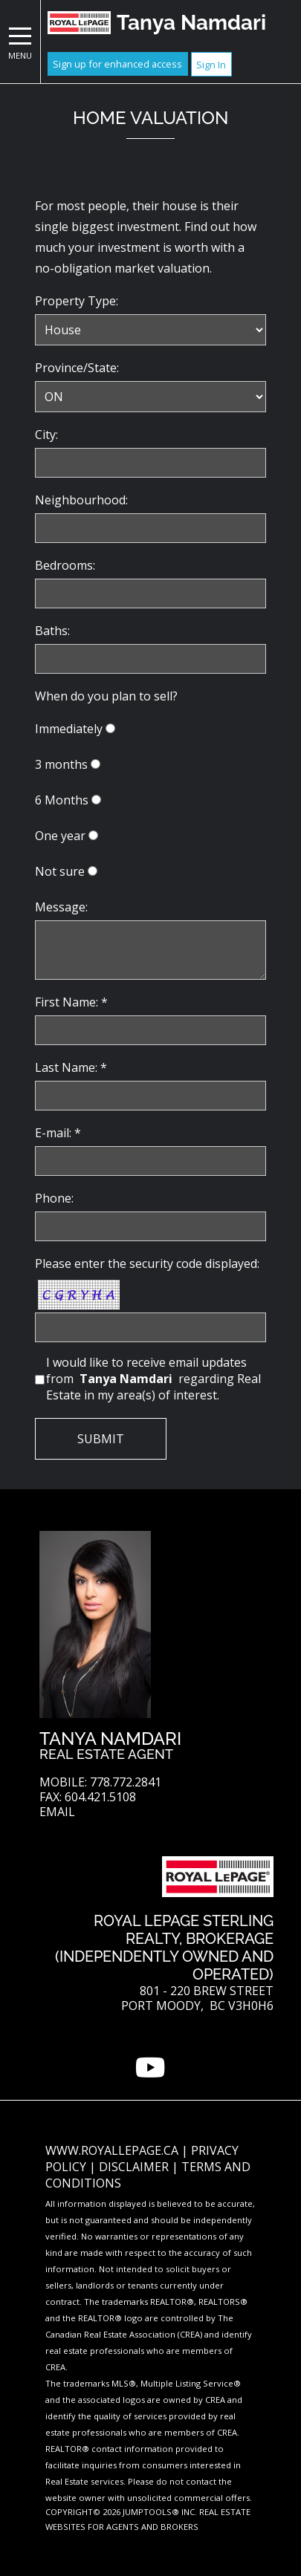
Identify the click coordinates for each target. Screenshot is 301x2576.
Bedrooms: (65, 565)
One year (60, 835)
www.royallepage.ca (111, 2150)
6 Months (61, 800)
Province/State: (77, 368)
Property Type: (76, 301)
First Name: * (71, 1002)
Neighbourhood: (81, 500)
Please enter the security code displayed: (147, 1263)
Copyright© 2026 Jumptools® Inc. (121, 2511)
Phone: (54, 1198)
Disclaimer (135, 2167)
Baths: (52, 630)
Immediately (69, 729)
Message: (61, 907)
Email (57, 1812)
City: (46, 434)
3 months (61, 764)
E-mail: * (58, 1133)
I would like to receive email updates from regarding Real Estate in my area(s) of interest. (153, 1378)
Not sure (60, 871)
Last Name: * (71, 1067)
